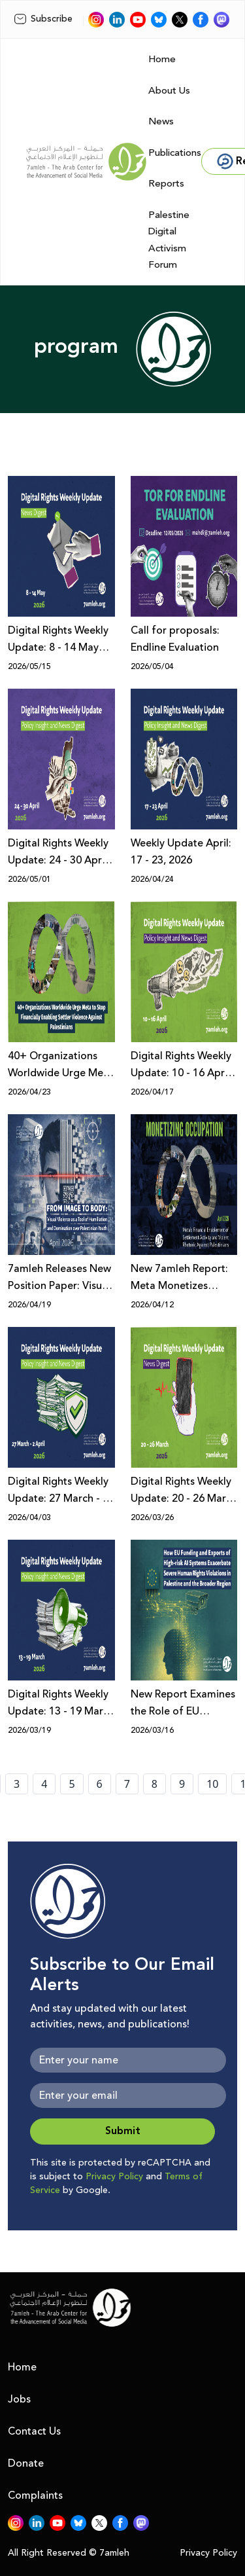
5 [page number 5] (71, 1784)
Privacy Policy (114, 2176)
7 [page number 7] (127, 1784)
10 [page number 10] (212, 1784)
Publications (174, 152)
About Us (169, 90)
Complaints (35, 2495)
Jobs (19, 2399)
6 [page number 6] (100, 1784)
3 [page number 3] (17, 1784)
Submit (122, 2131)
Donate (26, 2463)
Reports (166, 183)
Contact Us (34, 2431)
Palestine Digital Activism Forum (168, 240)
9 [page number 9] (182, 1784)
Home (162, 59)
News (161, 121)
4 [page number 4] (44, 1784)
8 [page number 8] (154, 1784)
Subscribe (43, 19)
